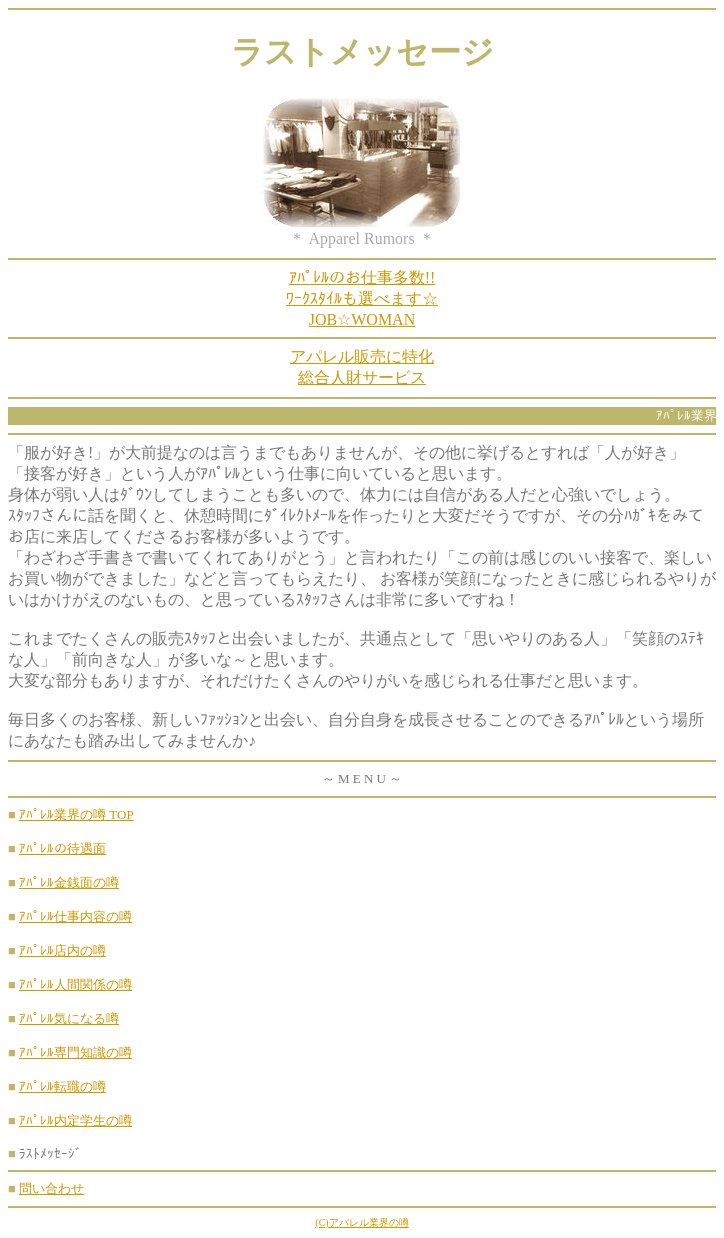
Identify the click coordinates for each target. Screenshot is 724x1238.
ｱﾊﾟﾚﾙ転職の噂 (62, 1086)
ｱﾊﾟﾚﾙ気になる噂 (69, 1018)
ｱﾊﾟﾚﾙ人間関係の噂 (75, 984)
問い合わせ (51, 1188)
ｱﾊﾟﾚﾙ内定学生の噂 (75, 1120)
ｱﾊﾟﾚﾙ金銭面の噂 (69, 882)
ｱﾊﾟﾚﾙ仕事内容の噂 (75, 916)
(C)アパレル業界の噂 (361, 1222)
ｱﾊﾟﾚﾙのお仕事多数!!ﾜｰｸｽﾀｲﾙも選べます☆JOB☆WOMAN (362, 298)
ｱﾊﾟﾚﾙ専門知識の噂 (75, 1052)
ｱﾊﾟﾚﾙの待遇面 (62, 848)
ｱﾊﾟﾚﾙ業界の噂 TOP (76, 814)
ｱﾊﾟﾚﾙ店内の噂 (62, 950)
